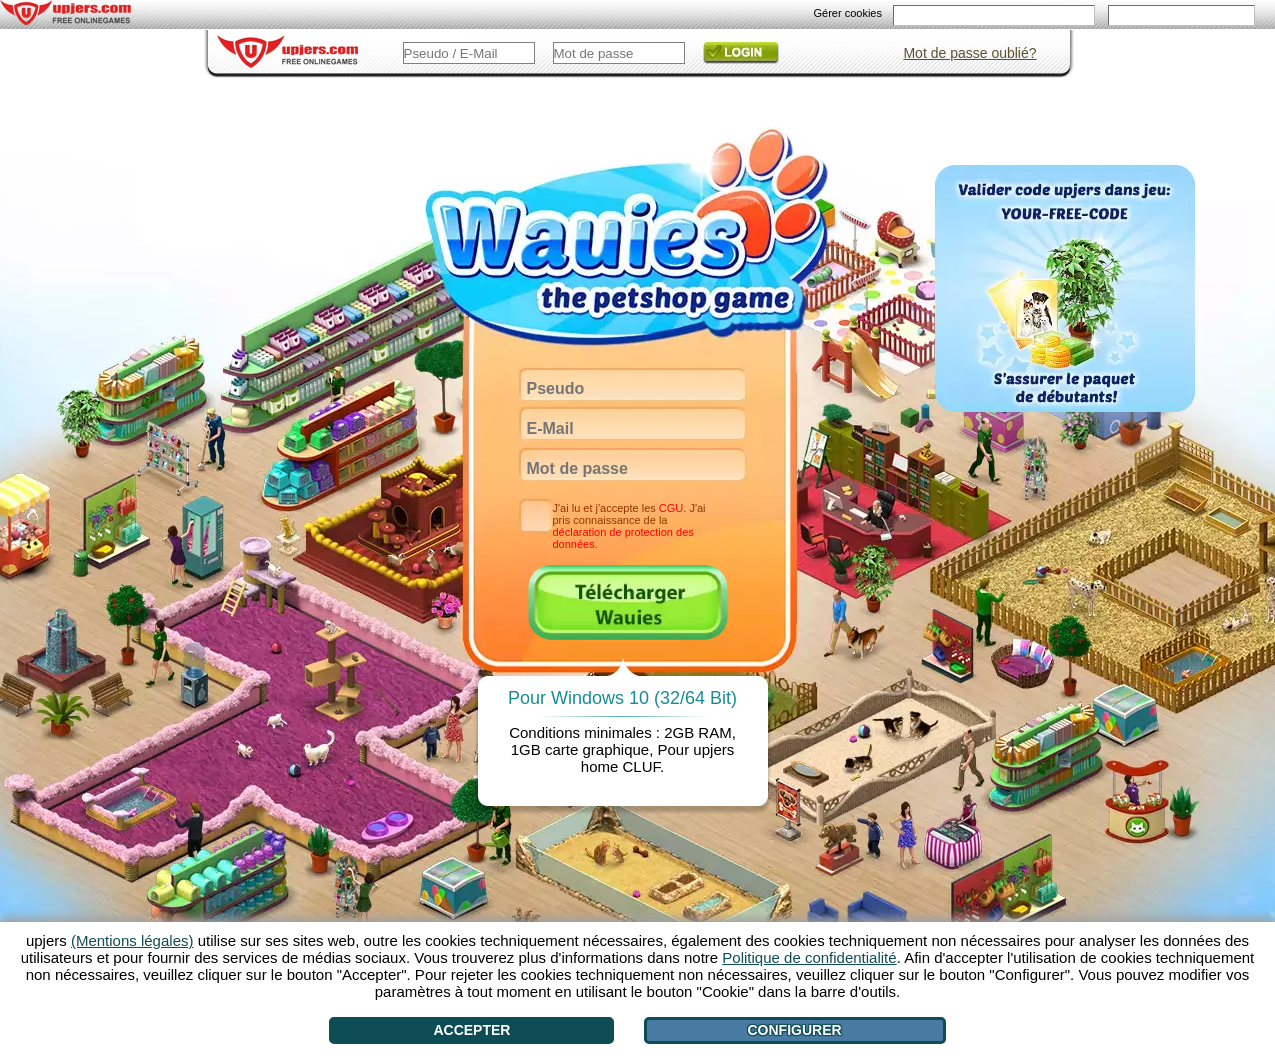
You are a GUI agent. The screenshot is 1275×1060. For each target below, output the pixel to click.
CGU (671, 508)
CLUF (642, 766)
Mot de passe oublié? (969, 53)
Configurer (794, 1030)
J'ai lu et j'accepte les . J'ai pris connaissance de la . (629, 526)
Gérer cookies (848, 13)
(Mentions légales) (132, 940)
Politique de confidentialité (809, 957)
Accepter (471, 1030)
